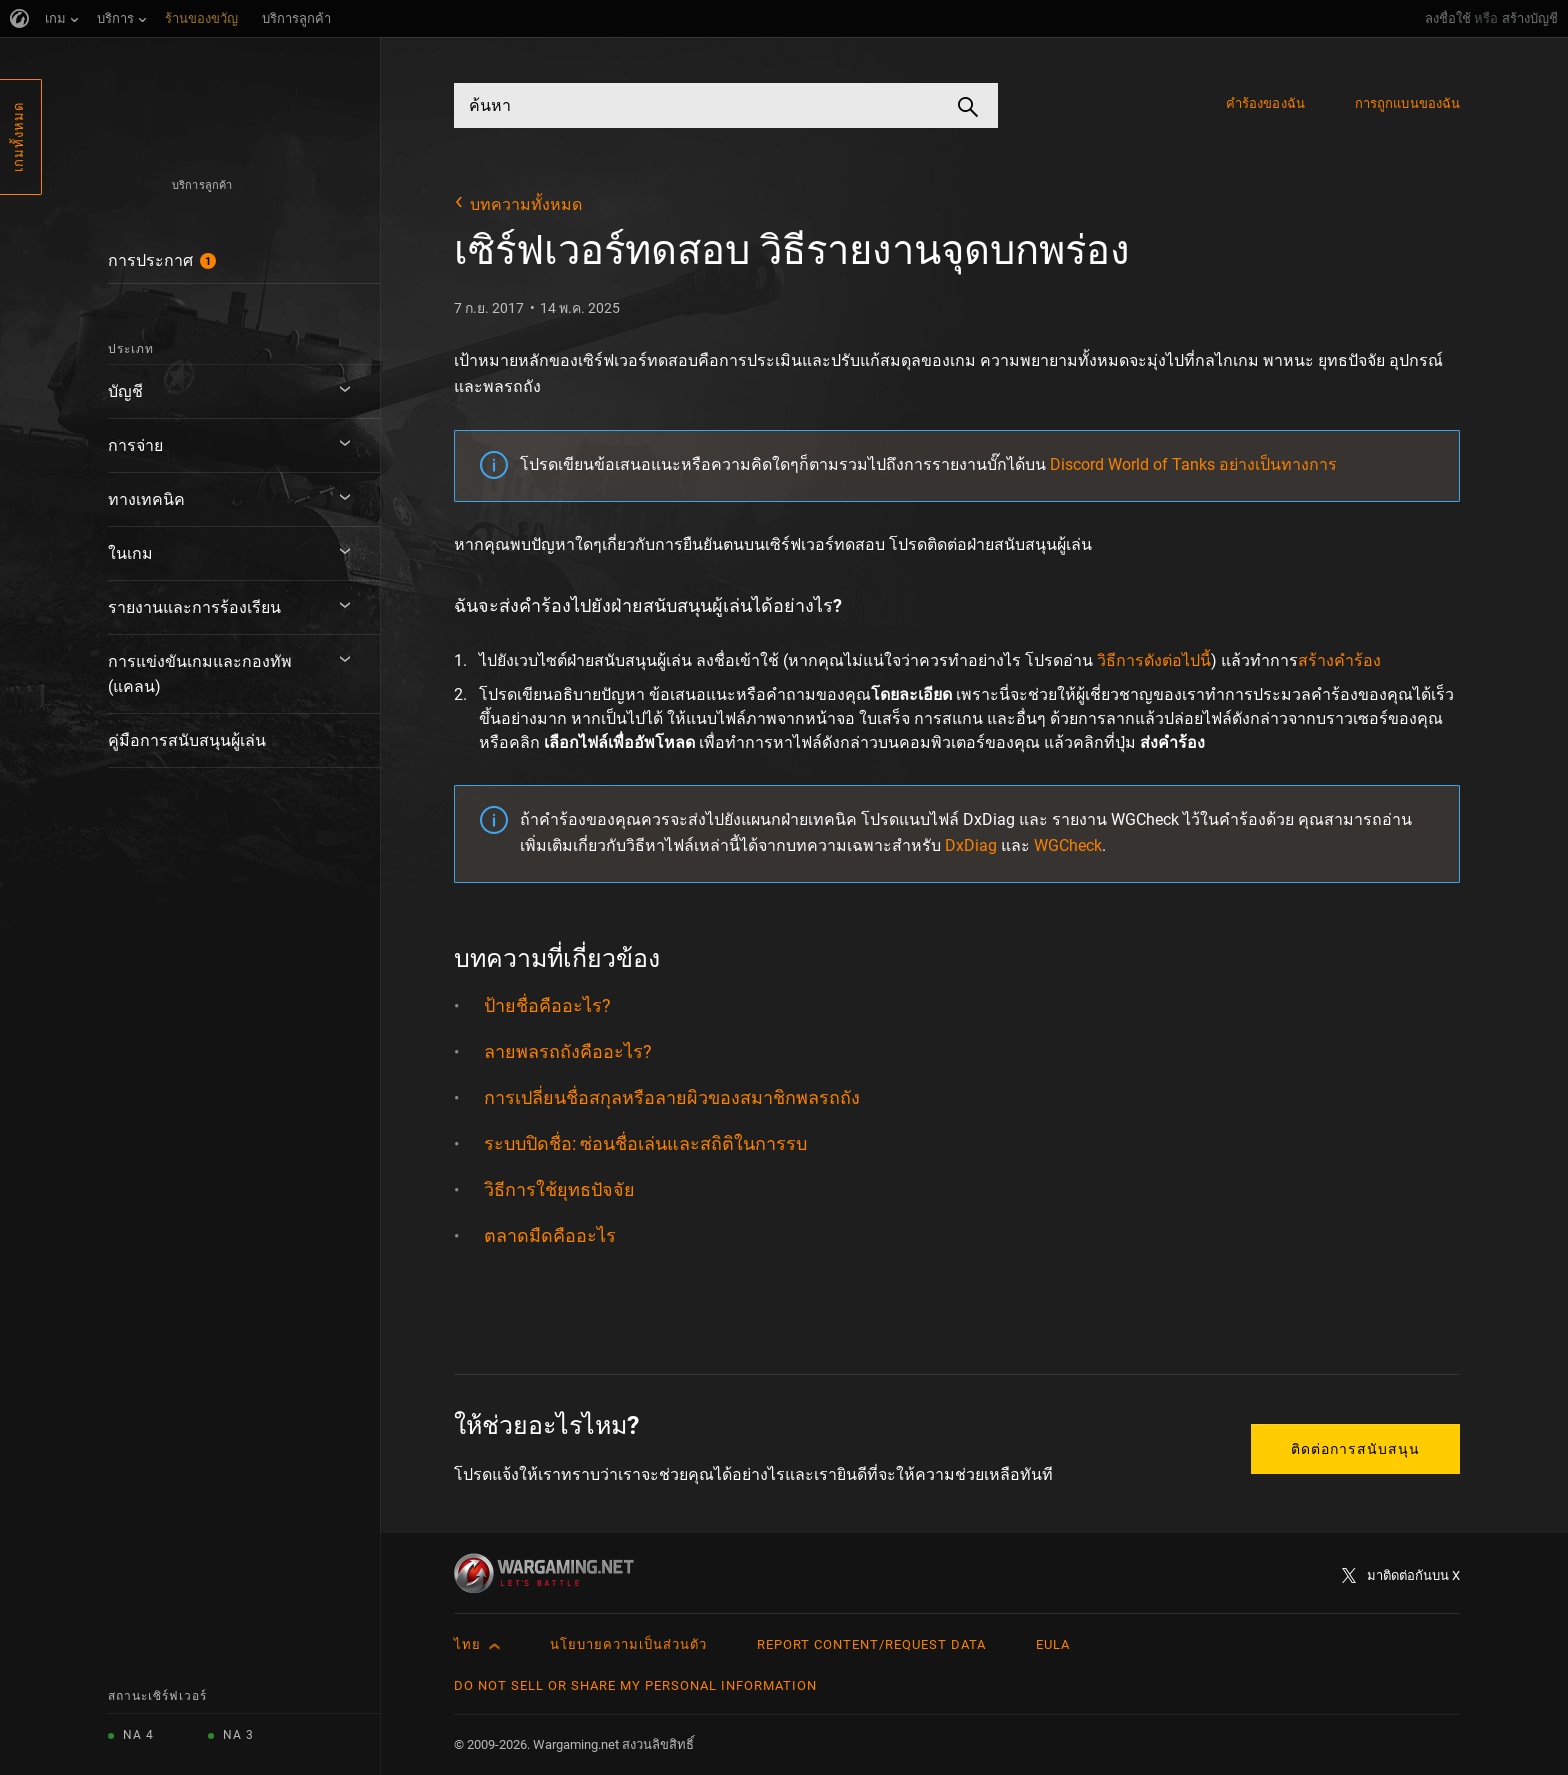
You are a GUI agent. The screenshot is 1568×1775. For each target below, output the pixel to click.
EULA (1053, 1644)
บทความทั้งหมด (526, 204)
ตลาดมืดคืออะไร (550, 1235)
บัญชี (125, 391)
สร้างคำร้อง (1339, 660)
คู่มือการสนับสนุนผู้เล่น (187, 740)
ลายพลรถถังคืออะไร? (568, 1051)
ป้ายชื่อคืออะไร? (547, 1005)
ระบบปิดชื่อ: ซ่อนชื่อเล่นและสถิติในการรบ (645, 1143)
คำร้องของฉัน (1265, 103)
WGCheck (1068, 845)
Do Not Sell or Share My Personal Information (635, 1685)
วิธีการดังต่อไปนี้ (1154, 660)
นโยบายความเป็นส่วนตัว (628, 1644)
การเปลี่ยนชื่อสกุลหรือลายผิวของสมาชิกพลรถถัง (672, 1097)
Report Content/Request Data (871, 1644)
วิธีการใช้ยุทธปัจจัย (559, 1189)
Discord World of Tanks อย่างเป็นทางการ (1193, 464)
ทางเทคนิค (146, 499)
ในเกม (130, 553)
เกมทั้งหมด (18, 137)
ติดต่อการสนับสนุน (1355, 1449)
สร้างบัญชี (1530, 18)
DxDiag (971, 845)
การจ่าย (135, 445)
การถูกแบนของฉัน (1407, 103)
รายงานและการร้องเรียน (194, 607)
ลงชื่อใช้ (1448, 18)
